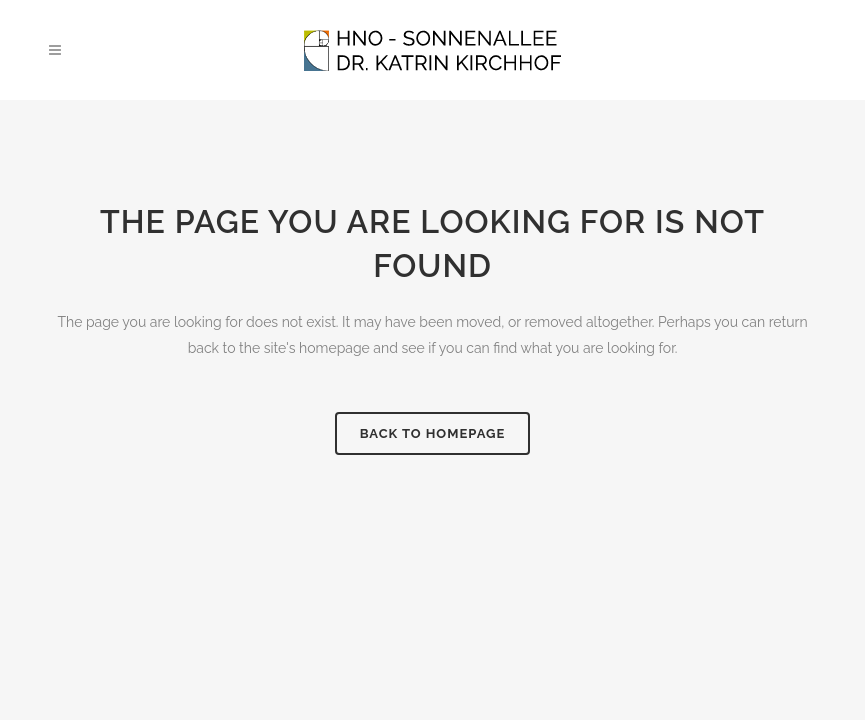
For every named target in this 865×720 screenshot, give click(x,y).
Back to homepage (433, 433)
